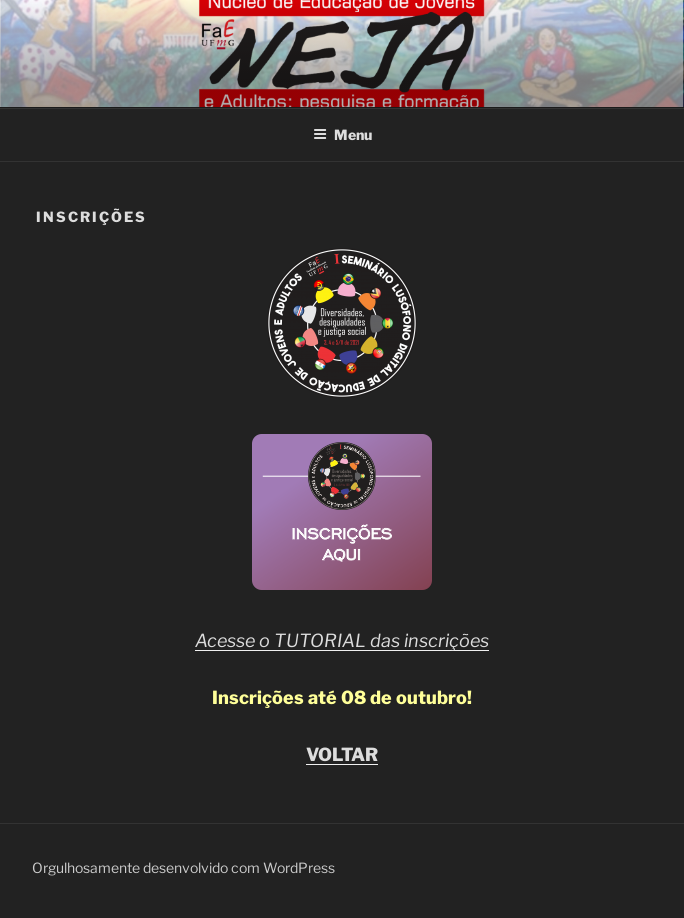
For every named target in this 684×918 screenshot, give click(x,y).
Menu (342, 134)
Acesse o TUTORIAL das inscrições (342, 640)
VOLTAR (342, 754)
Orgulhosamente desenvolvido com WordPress (183, 867)
